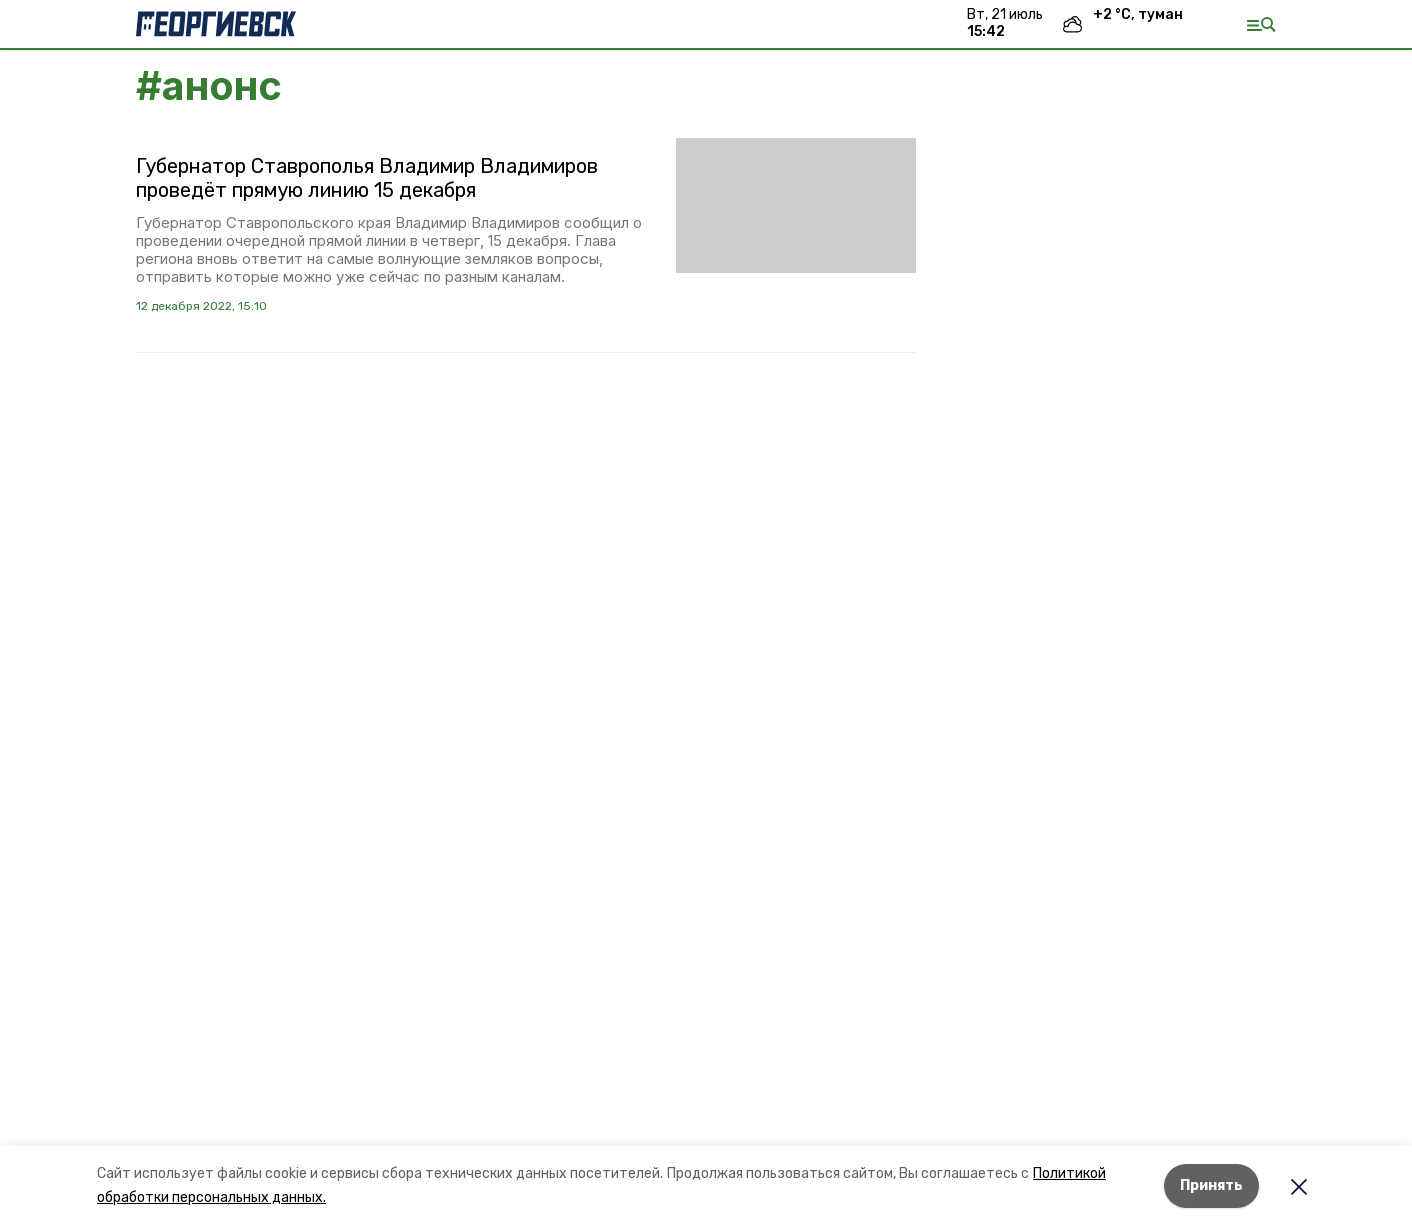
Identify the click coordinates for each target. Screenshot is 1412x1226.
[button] (796, 205)
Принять (1211, 1185)
